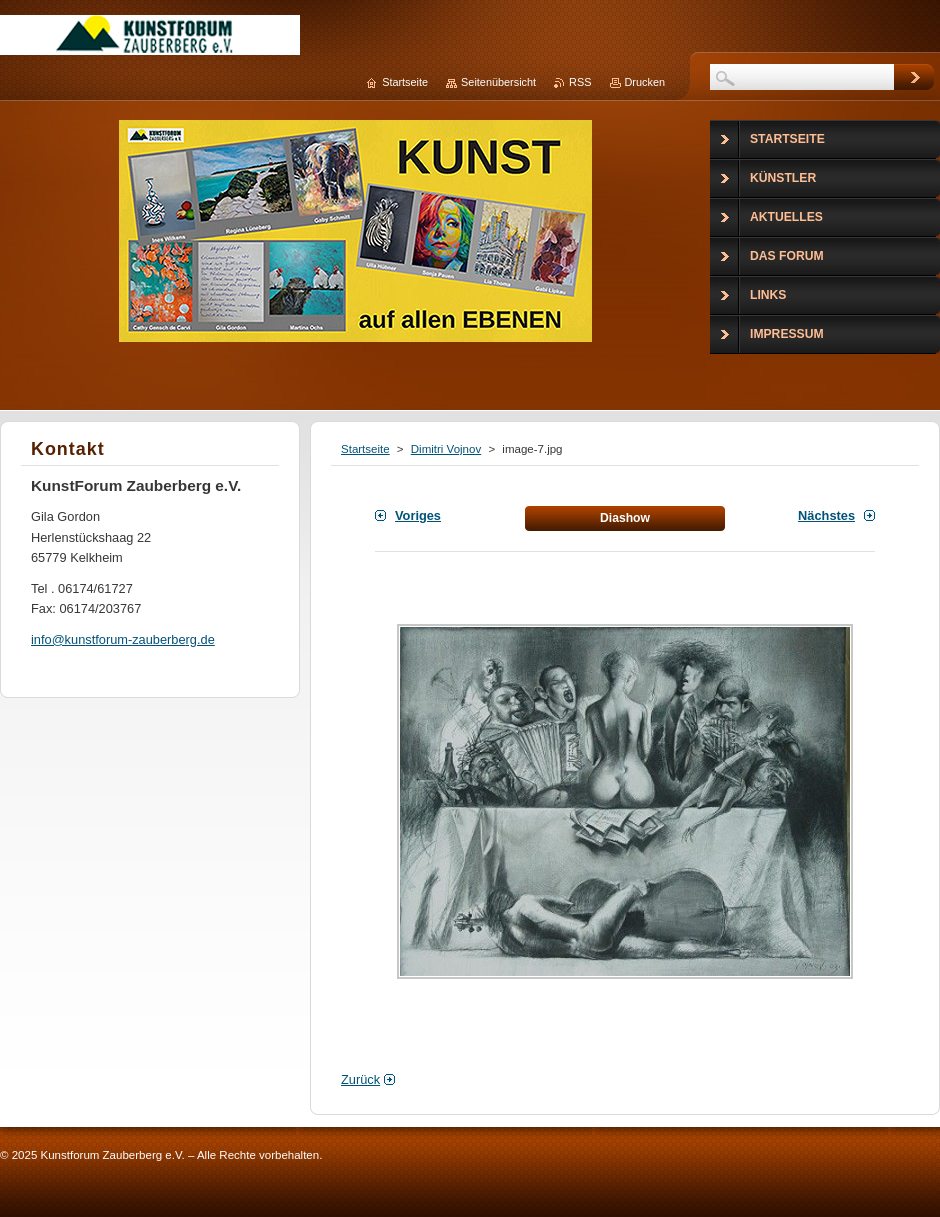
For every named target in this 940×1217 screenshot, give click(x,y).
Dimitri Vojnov (446, 449)
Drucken (645, 82)
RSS (580, 82)
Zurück (360, 1079)
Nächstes (826, 515)
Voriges (418, 515)
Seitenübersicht (498, 82)
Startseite (365, 449)
